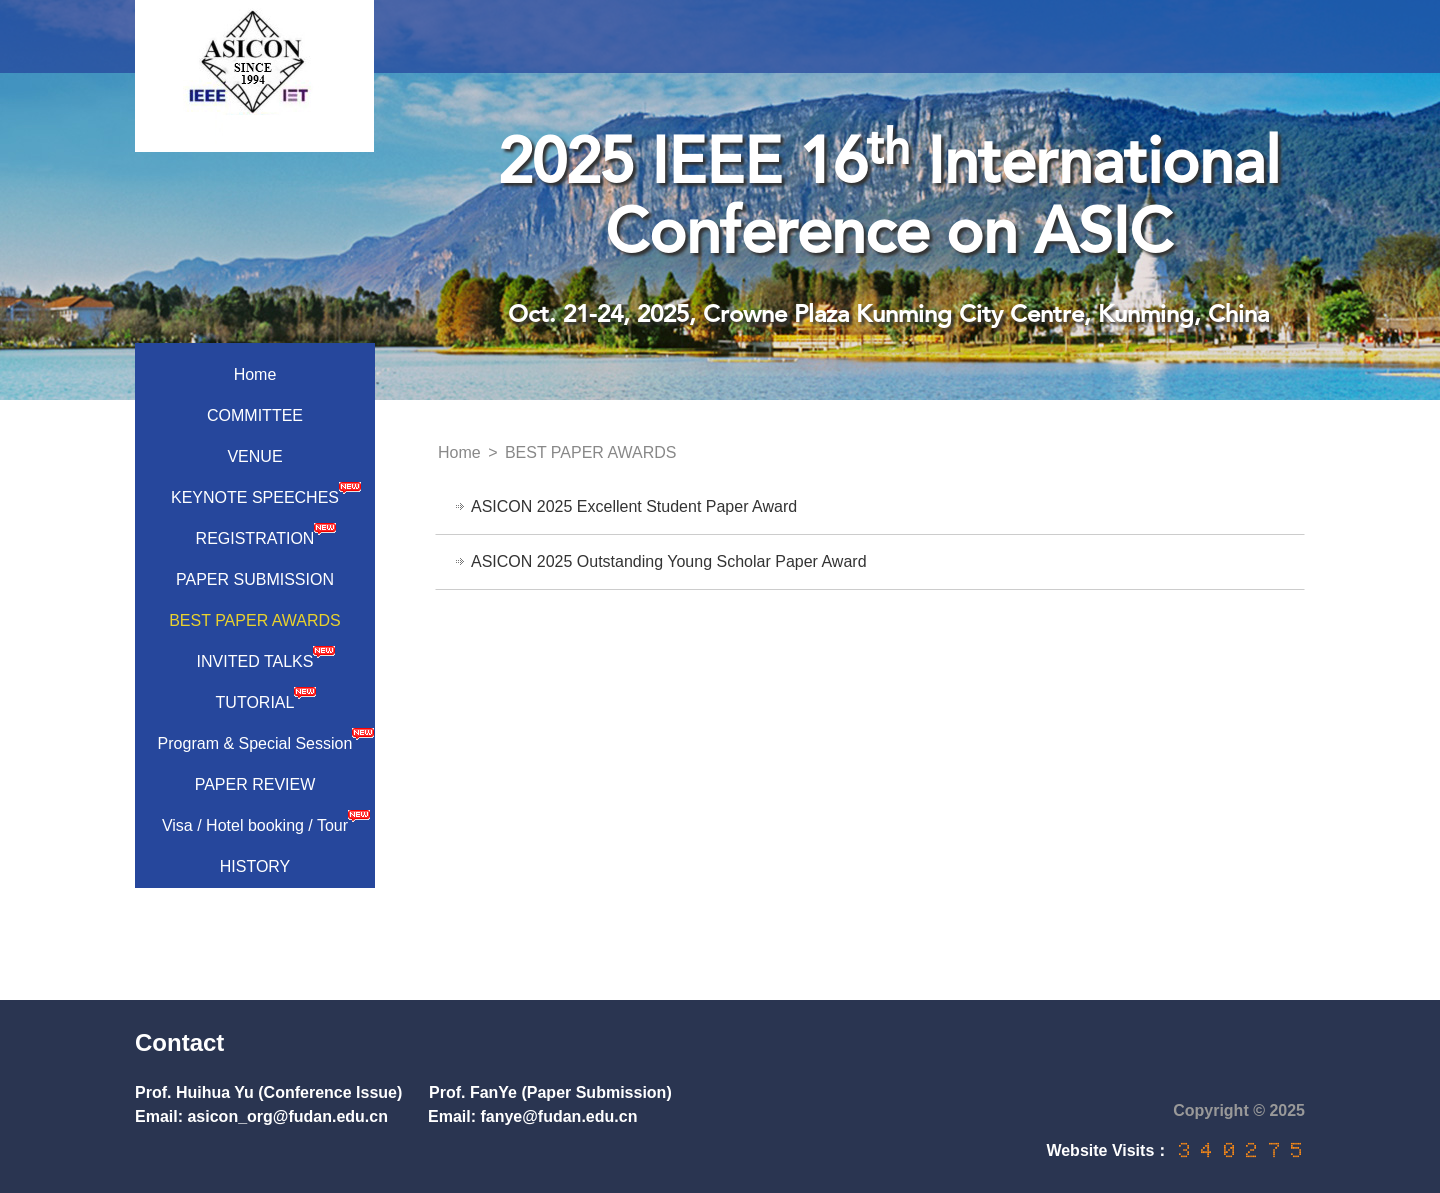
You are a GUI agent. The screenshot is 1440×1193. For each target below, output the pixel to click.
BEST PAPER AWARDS (255, 620)
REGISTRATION (266, 534)
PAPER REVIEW (255, 784)
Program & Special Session (266, 739)
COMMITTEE (255, 415)
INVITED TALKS (266, 657)
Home (255, 374)
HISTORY (255, 866)
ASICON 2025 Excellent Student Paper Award (634, 506)
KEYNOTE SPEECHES (266, 493)
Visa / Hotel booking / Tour (266, 821)
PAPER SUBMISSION (255, 579)
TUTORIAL (266, 698)
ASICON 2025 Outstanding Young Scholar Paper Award (669, 561)
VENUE (254, 456)
